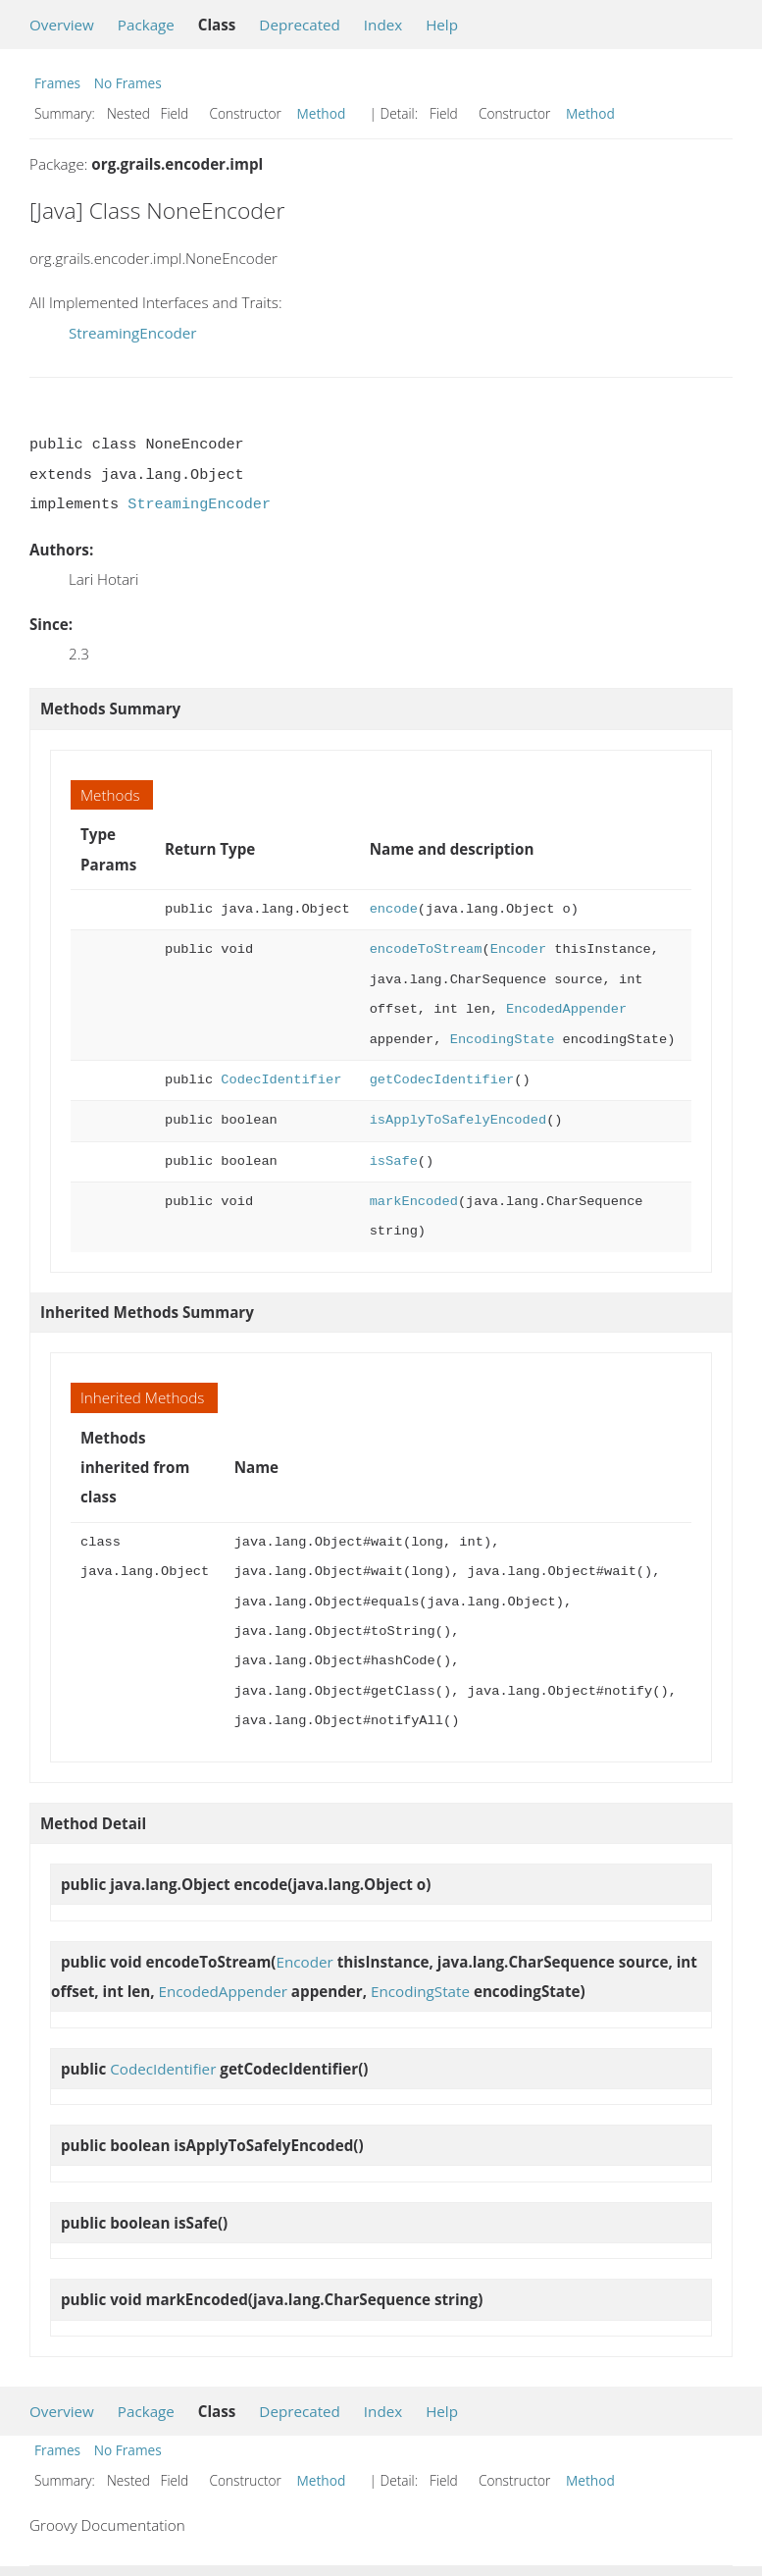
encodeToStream (426, 949)
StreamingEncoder (133, 332)
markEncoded (414, 1201)
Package (146, 24)
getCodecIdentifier (442, 1080)
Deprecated (299, 24)
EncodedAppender (566, 1009)
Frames (57, 83)
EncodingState (502, 1039)
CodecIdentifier (281, 1080)
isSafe (394, 1161)
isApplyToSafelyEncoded (458, 1120)
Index (383, 24)
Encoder (518, 949)
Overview (61, 24)
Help (442, 24)
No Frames (128, 83)
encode (394, 909)
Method (321, 113)
